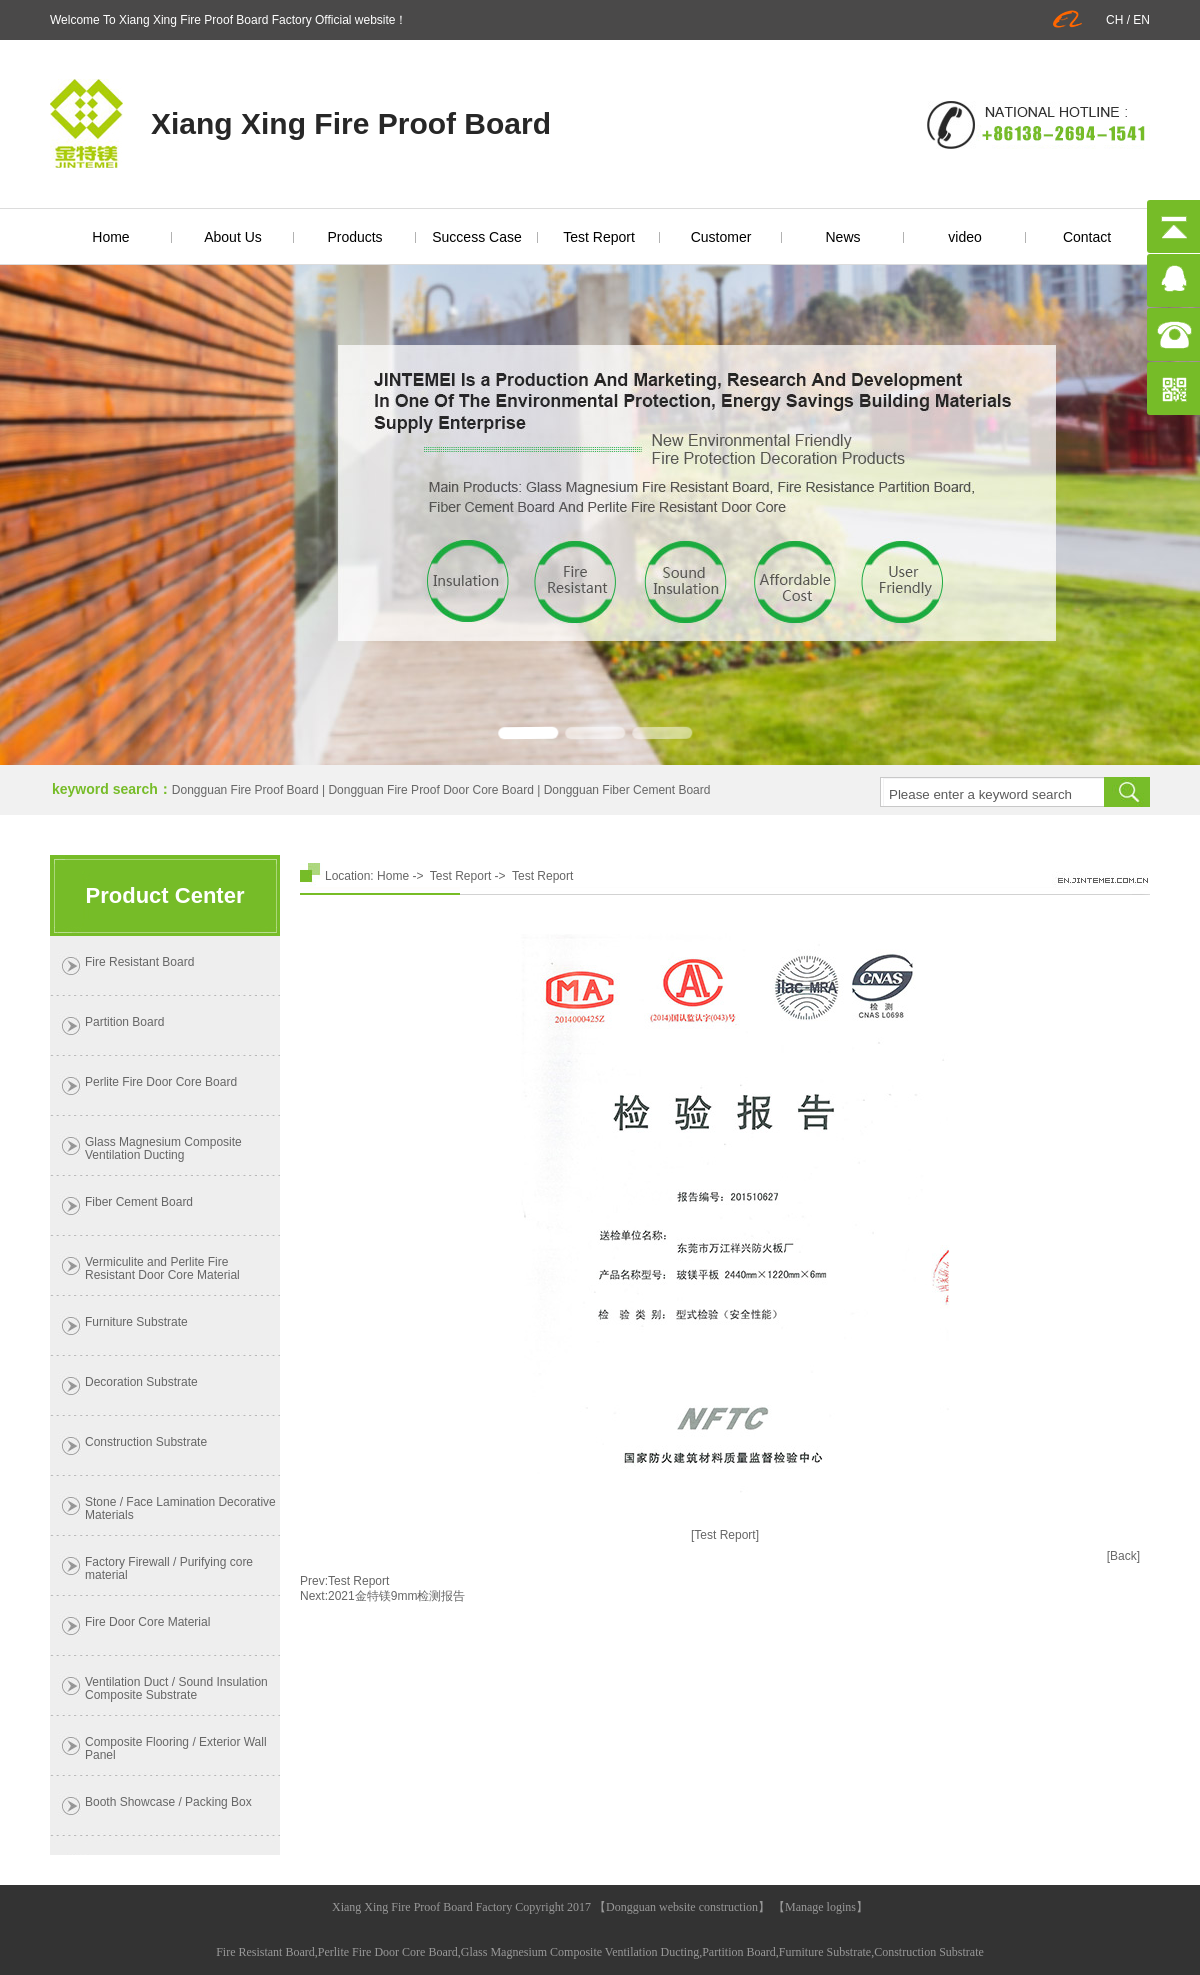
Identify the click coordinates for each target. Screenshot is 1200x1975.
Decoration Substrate (141, 1382)
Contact (1087, 237)
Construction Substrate (146, 1442)
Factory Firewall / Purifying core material (169, 1568)
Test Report (599, 237)
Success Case (476, 237)
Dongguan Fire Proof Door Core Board (430, 790)
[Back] (1123, 1556)
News (842, 237)
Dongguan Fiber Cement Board (627, 790)
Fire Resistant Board (139, 962)
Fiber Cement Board (139, 1202)
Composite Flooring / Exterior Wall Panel (176, 1748)
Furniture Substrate (136, 1322)
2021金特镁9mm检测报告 (396, 1596)
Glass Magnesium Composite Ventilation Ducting (163, 1148)
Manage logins (820, 1907)
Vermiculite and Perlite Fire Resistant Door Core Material (162, 1268)
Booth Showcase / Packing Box (168, 1802)
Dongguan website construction (682, 1907)
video (964, 237)
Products (354, 237)
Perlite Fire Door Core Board (161, 1082)
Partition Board (124, 1022)
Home (110, 237)
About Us (233, 237)
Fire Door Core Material (147, 1622)
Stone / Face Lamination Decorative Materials (180, 1508)
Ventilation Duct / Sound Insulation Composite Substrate (176, 1688)
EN (1141, 20)
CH (1114, 20)
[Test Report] (725, 1535)
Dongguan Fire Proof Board (245, 790)
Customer (721, 237)
